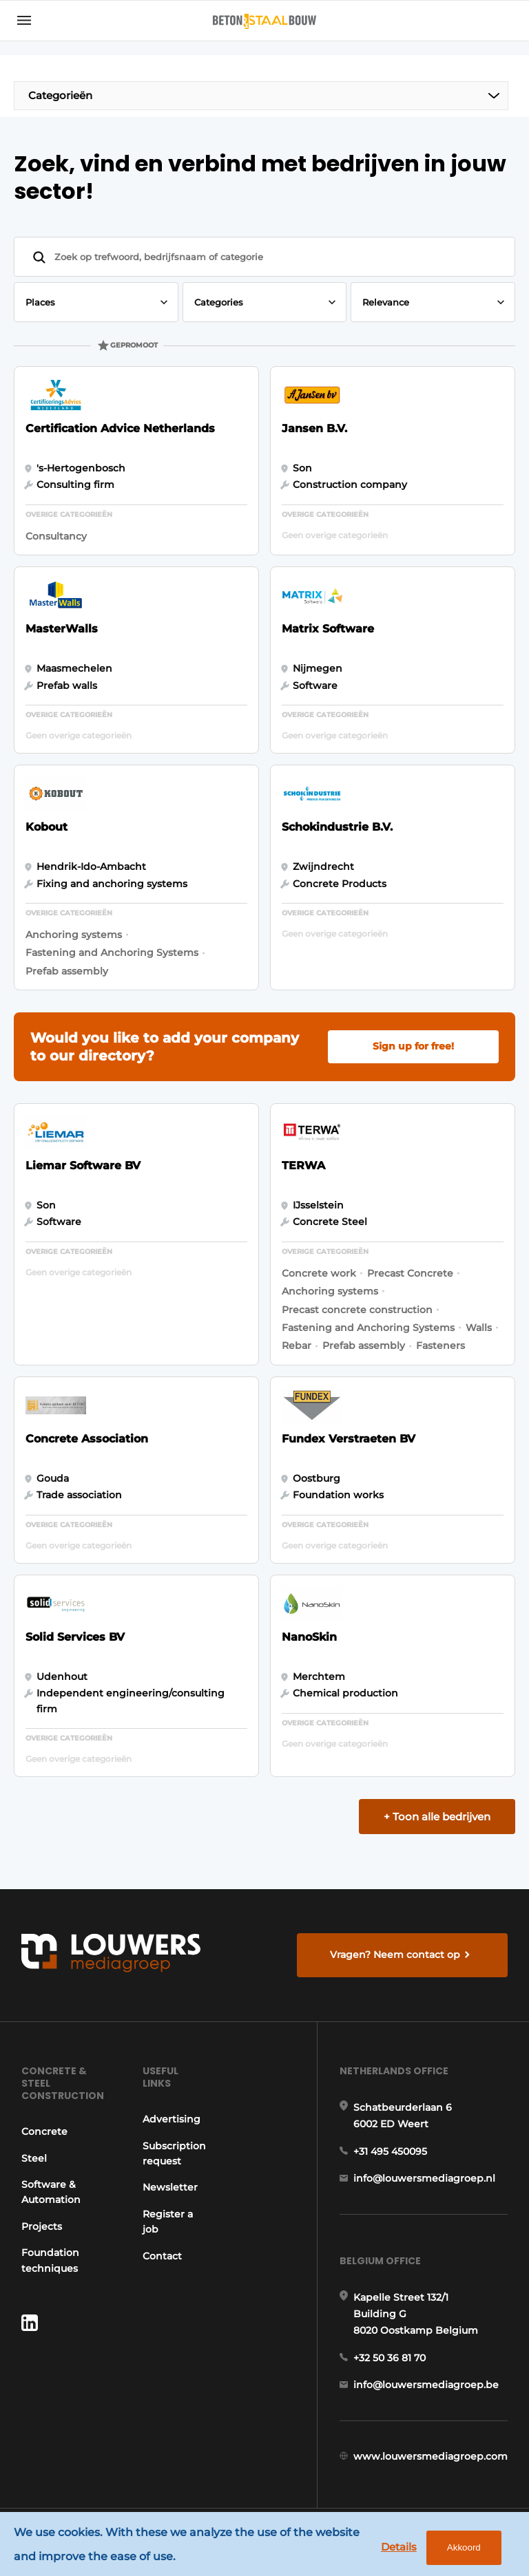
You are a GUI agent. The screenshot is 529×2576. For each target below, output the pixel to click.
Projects (41, 2226)
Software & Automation (51, 2192)
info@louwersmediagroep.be (426, 2384)
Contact (162, 2256)
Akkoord (464, 2547)
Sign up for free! (413, 1046)
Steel (34, 2158)
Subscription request (174, 2153)
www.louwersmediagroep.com (430, 2456)
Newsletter (170, 2187)
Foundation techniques (50, 2260)
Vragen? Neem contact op (395, 1954)
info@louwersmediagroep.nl (424, 2178)
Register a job (168, 2221)
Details (399, 2546)
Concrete (44, 2131)
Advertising (171, 2119)
